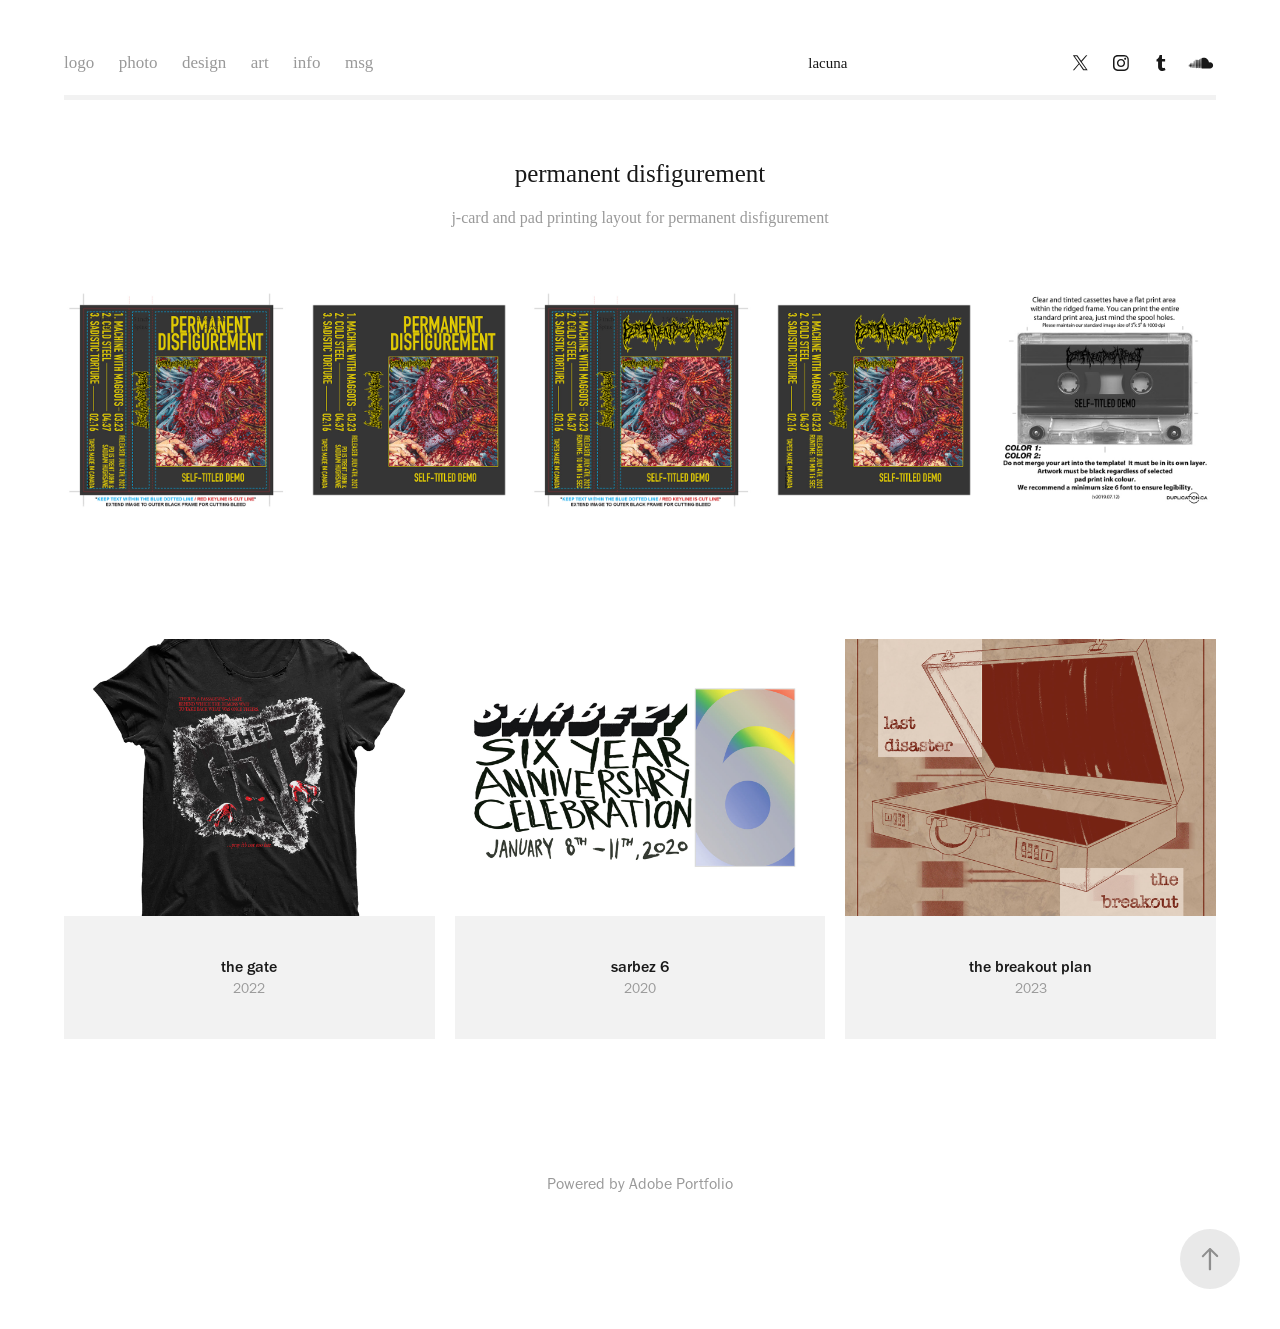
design (204, 62)
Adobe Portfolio (681, 1183)
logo (79, 62)
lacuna (827, 63)
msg (359, 62)
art (260, 62)
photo (138, 62)
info (306, 62)
